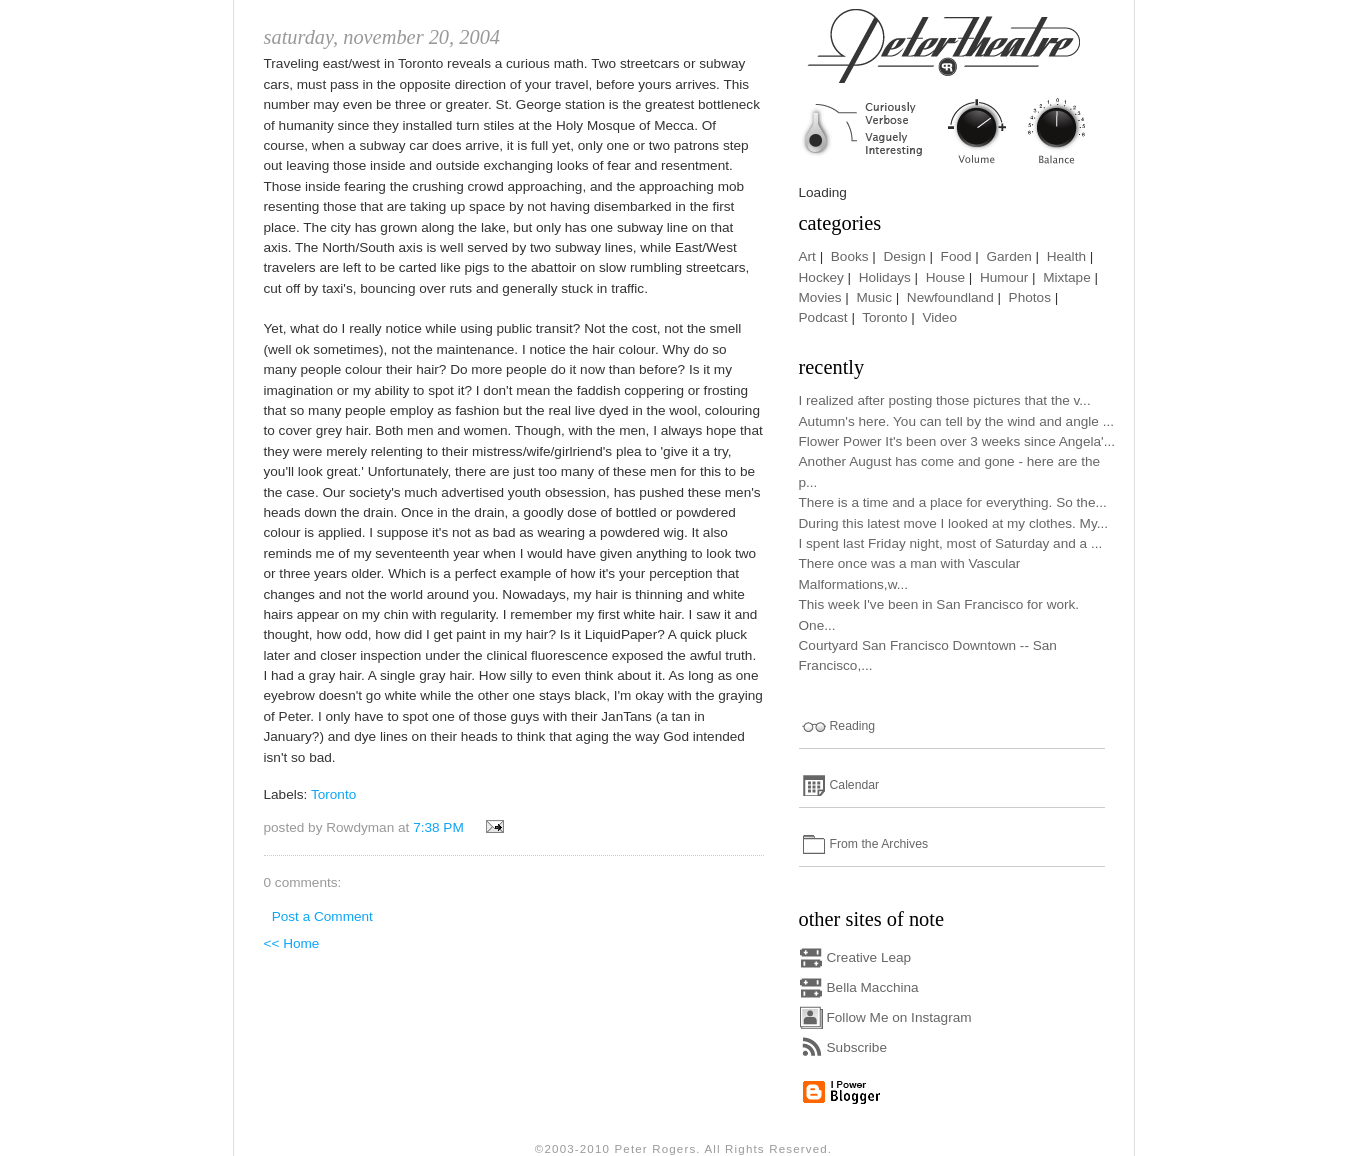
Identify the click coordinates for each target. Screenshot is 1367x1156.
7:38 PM (438, 827)
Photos (1030, 297)
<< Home (292, 943)
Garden (1008, 256)
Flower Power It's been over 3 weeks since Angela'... (957, 441)
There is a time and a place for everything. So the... (953, 502)
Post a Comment (322, 916)
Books (850, 256)
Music (874, 297)
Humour (1004, 277)
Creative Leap (869, 957)
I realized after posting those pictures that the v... (945, 400)
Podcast (823, 317)
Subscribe (857, 1047)
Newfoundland (950, 297)
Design (904, 256)
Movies (820, 297)
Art (807, 256)
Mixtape (1067, 277)
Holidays (885, 277)
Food (956, 256)
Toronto (333, 794)
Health (1066, 256)
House (945, 277)
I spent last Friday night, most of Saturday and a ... (951, 543)
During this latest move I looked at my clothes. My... (954, 523)
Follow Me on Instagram (899, 1017)
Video (939, 317)
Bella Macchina (873, 987)
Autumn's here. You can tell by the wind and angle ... (956, 421)
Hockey (821, 277)
